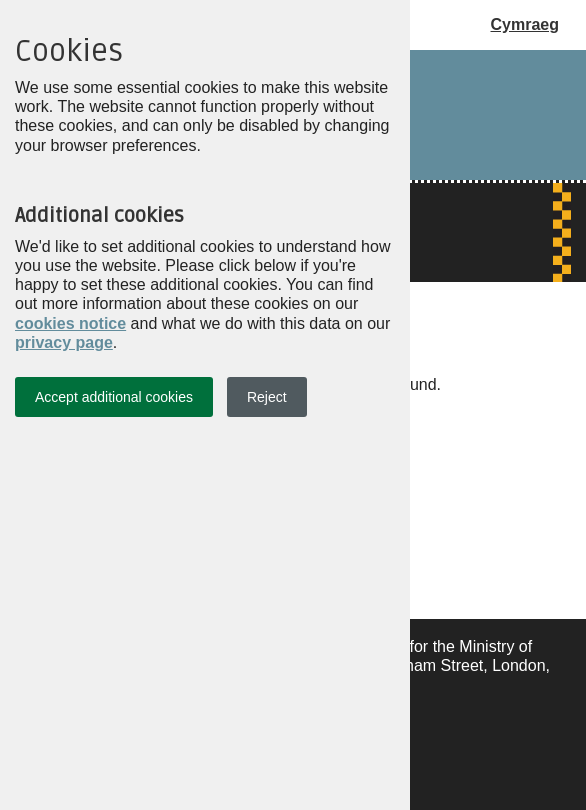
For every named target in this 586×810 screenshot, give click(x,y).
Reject (267, 397)
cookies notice (70, 323)
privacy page (64, 342)
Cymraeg (525, 24)
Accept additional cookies (114, 397)
